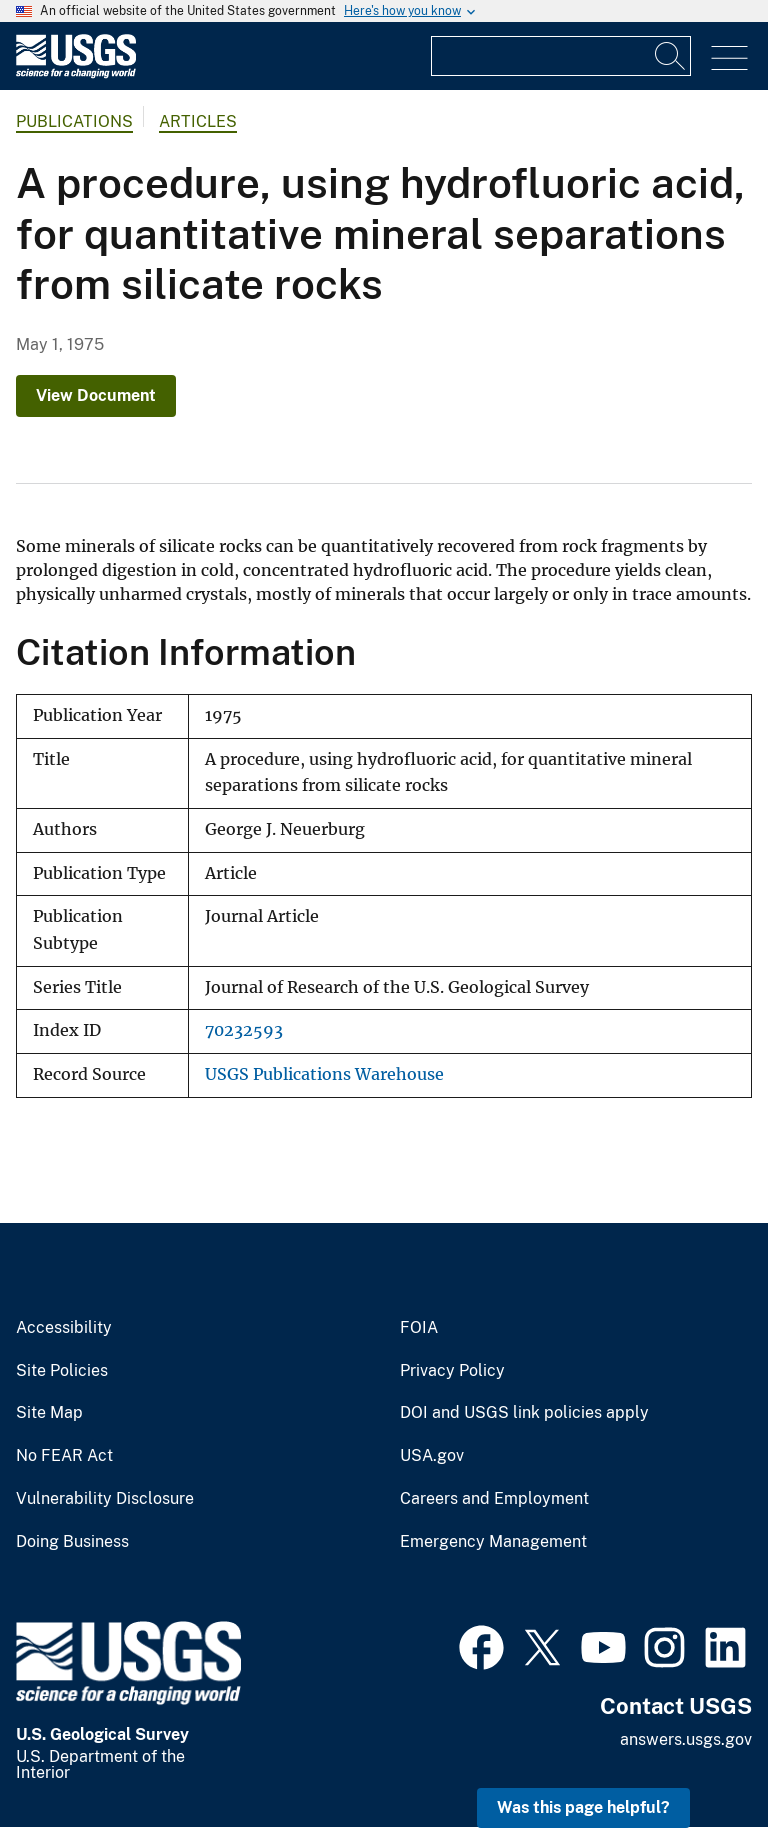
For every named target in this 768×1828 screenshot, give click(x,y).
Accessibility (64, 1328)
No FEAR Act (64, 1456)
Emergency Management (493, 1542)
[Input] (561, 56)
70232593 (244, 1030)
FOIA (419, 1328)
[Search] (671, 56)
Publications (74, 121)
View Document (96, 395)
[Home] (76, 73)
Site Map (49, 1413)
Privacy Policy (452, 1371)
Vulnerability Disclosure (105, 1499)
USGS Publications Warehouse (324, 1074)
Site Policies (62, 1371)
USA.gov (432, 1456)
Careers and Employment (494, 1499)
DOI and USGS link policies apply (524, 1413)
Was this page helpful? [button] (583, 1807)
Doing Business (72, 1542)
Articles (198, 121)
